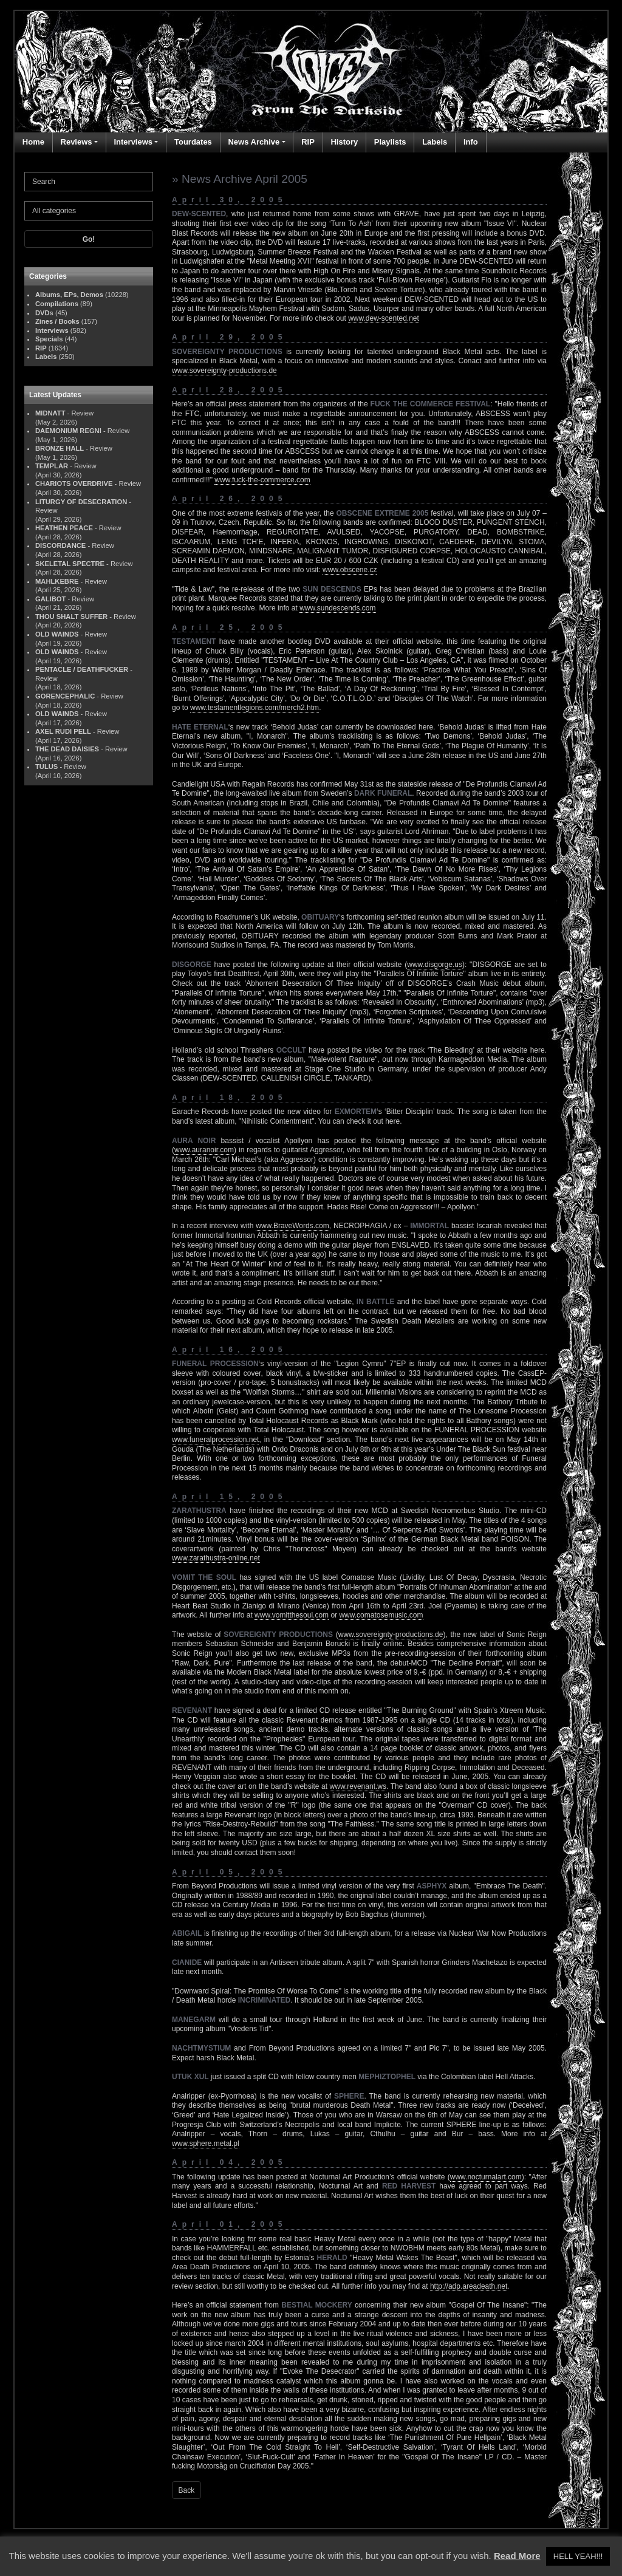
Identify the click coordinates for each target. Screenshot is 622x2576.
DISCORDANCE (60, 545)
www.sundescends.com (337, 608)
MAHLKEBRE (56, 581)
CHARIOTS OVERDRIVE (73, 483)
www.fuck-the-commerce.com (262, 480)
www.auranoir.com (204, 1150)
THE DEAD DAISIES (67, 749)
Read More (517, 2555)
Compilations (56, 303)
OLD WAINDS (56, 634)
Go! (89, 239)
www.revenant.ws (358, 1786)
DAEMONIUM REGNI (68, 430)
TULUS (46, 766)
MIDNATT (50, 413)
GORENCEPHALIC (65, 696)
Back (187, 2490)
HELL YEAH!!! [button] (578, 2556)
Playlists (390, 141)
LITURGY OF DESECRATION (81, 501)
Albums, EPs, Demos (69, 294)
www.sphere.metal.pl (205, 2143)
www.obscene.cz (350, 569)
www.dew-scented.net (383, 318)
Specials (49, 339)
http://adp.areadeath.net (468, 2286)
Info (470, 141)
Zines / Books (57, 321)
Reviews (76, 141)
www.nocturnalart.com (486, 2177)
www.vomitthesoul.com (292, 1615)
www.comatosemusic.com (381, 1615)
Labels (434, 141)
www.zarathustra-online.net (216, 1558)
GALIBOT (50, 599)
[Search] (88, 181)
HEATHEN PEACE (64, 527)
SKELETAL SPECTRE (69, 563)
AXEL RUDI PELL (63, 731)
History (344, 141)
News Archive (253, 141)
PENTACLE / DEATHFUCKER (81, 669)
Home (33, 141)
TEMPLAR (51, 466)
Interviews (133, 141)
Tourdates (193, 141)
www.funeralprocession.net (215, 1439)
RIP (308, 141)
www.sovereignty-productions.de (224, 370)
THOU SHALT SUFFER (71, 616)
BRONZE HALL (59, 448)
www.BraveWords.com (292, 1225)
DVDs (44, 312)
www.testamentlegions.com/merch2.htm (254, 707)
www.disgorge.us (434, 964)
